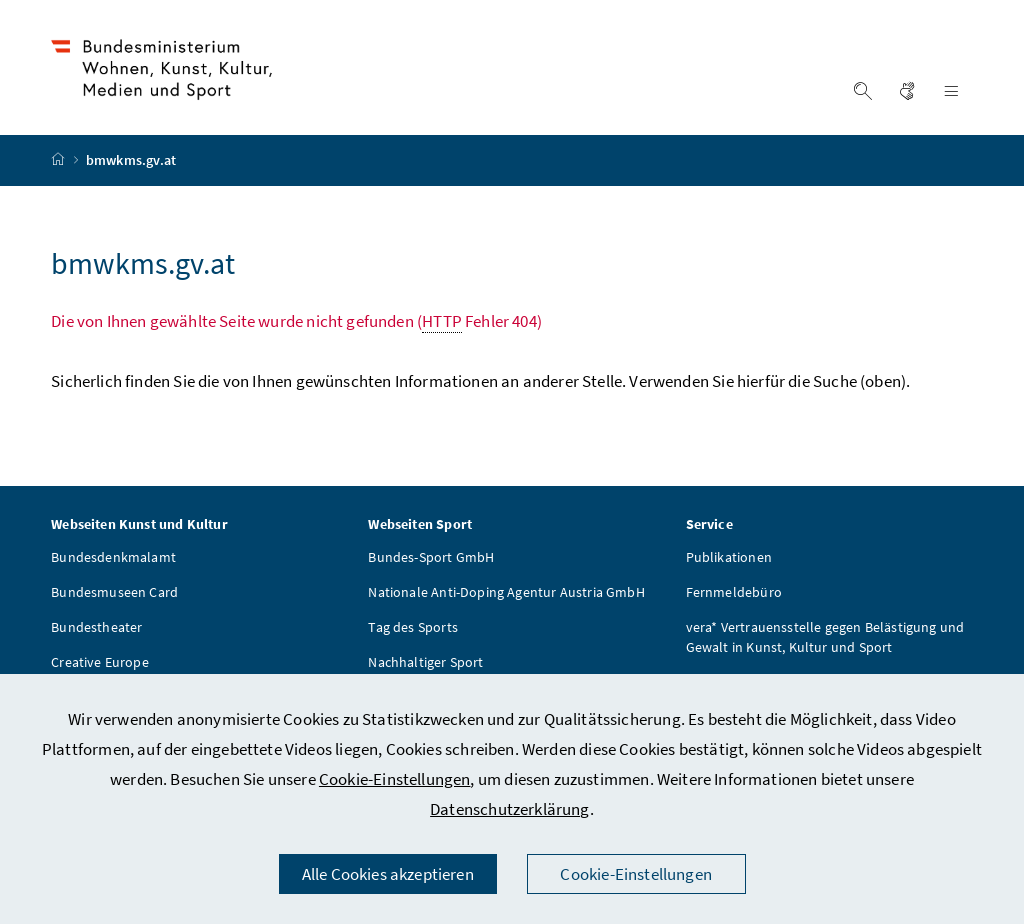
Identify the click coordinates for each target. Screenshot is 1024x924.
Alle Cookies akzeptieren (388, 874)
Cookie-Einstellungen (395, 779)
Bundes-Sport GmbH (431, 560)
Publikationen (729, 560)
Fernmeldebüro (734, 595)
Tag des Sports (412, 630)
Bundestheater (96, 630)
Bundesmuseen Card (114, 595)
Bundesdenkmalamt (113, 560)
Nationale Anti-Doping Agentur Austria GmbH (506, 595)
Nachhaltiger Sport (425, 665)
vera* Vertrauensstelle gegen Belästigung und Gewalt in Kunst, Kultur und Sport (825, 640)
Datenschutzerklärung (510, 809)
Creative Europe (100, 665)
